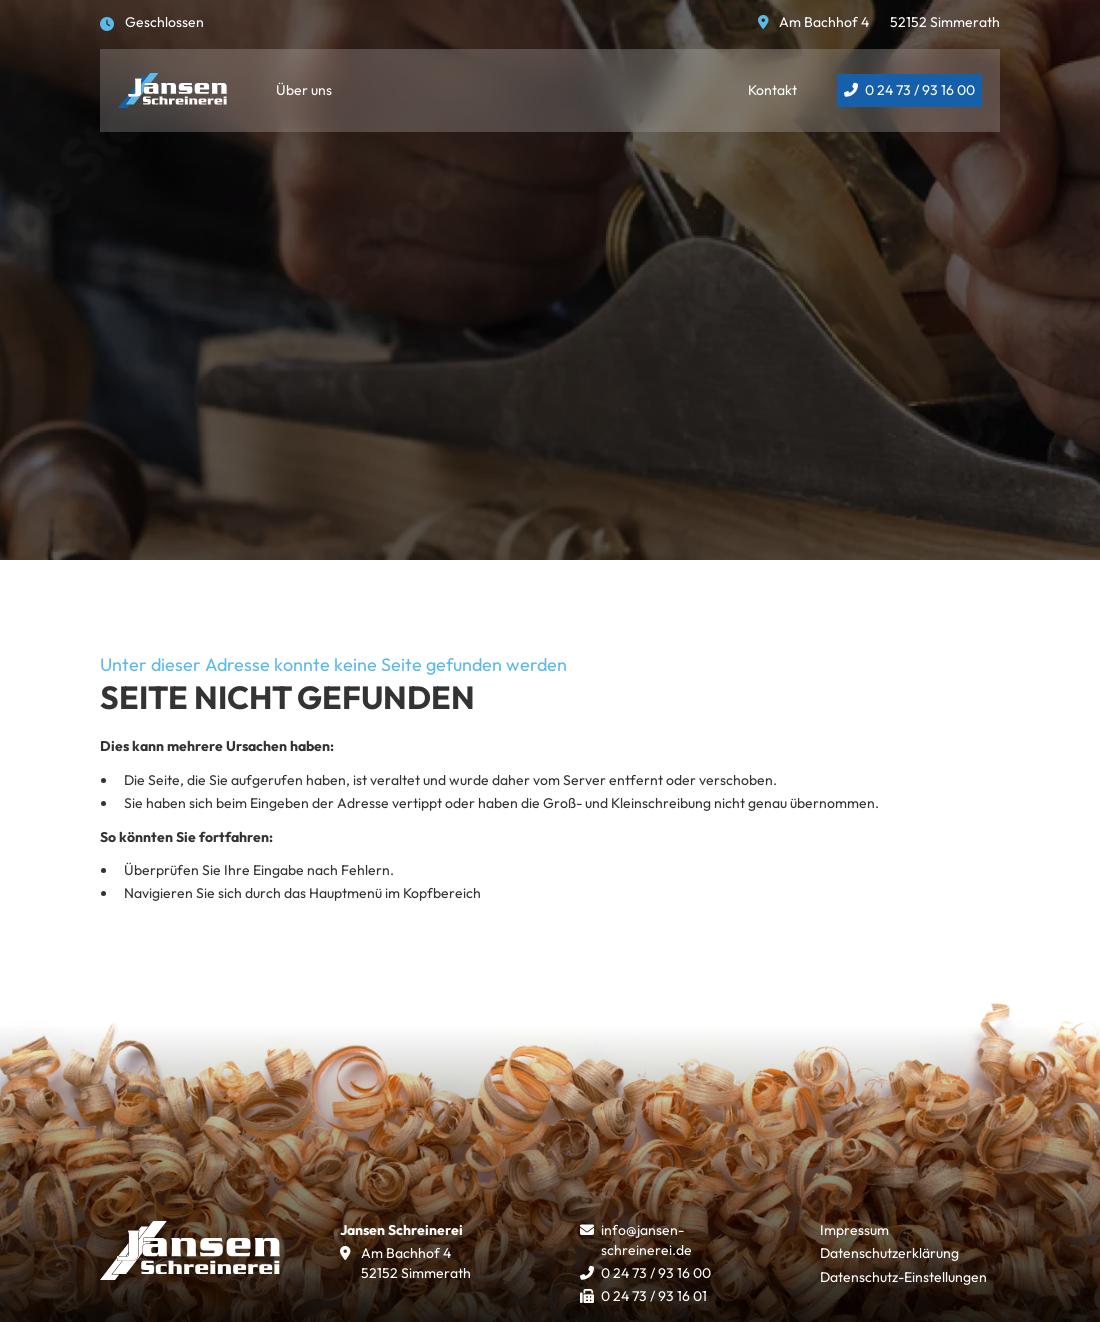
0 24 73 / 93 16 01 (654, 1296)
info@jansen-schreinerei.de (646, 1240)
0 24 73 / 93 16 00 (920, 90)
